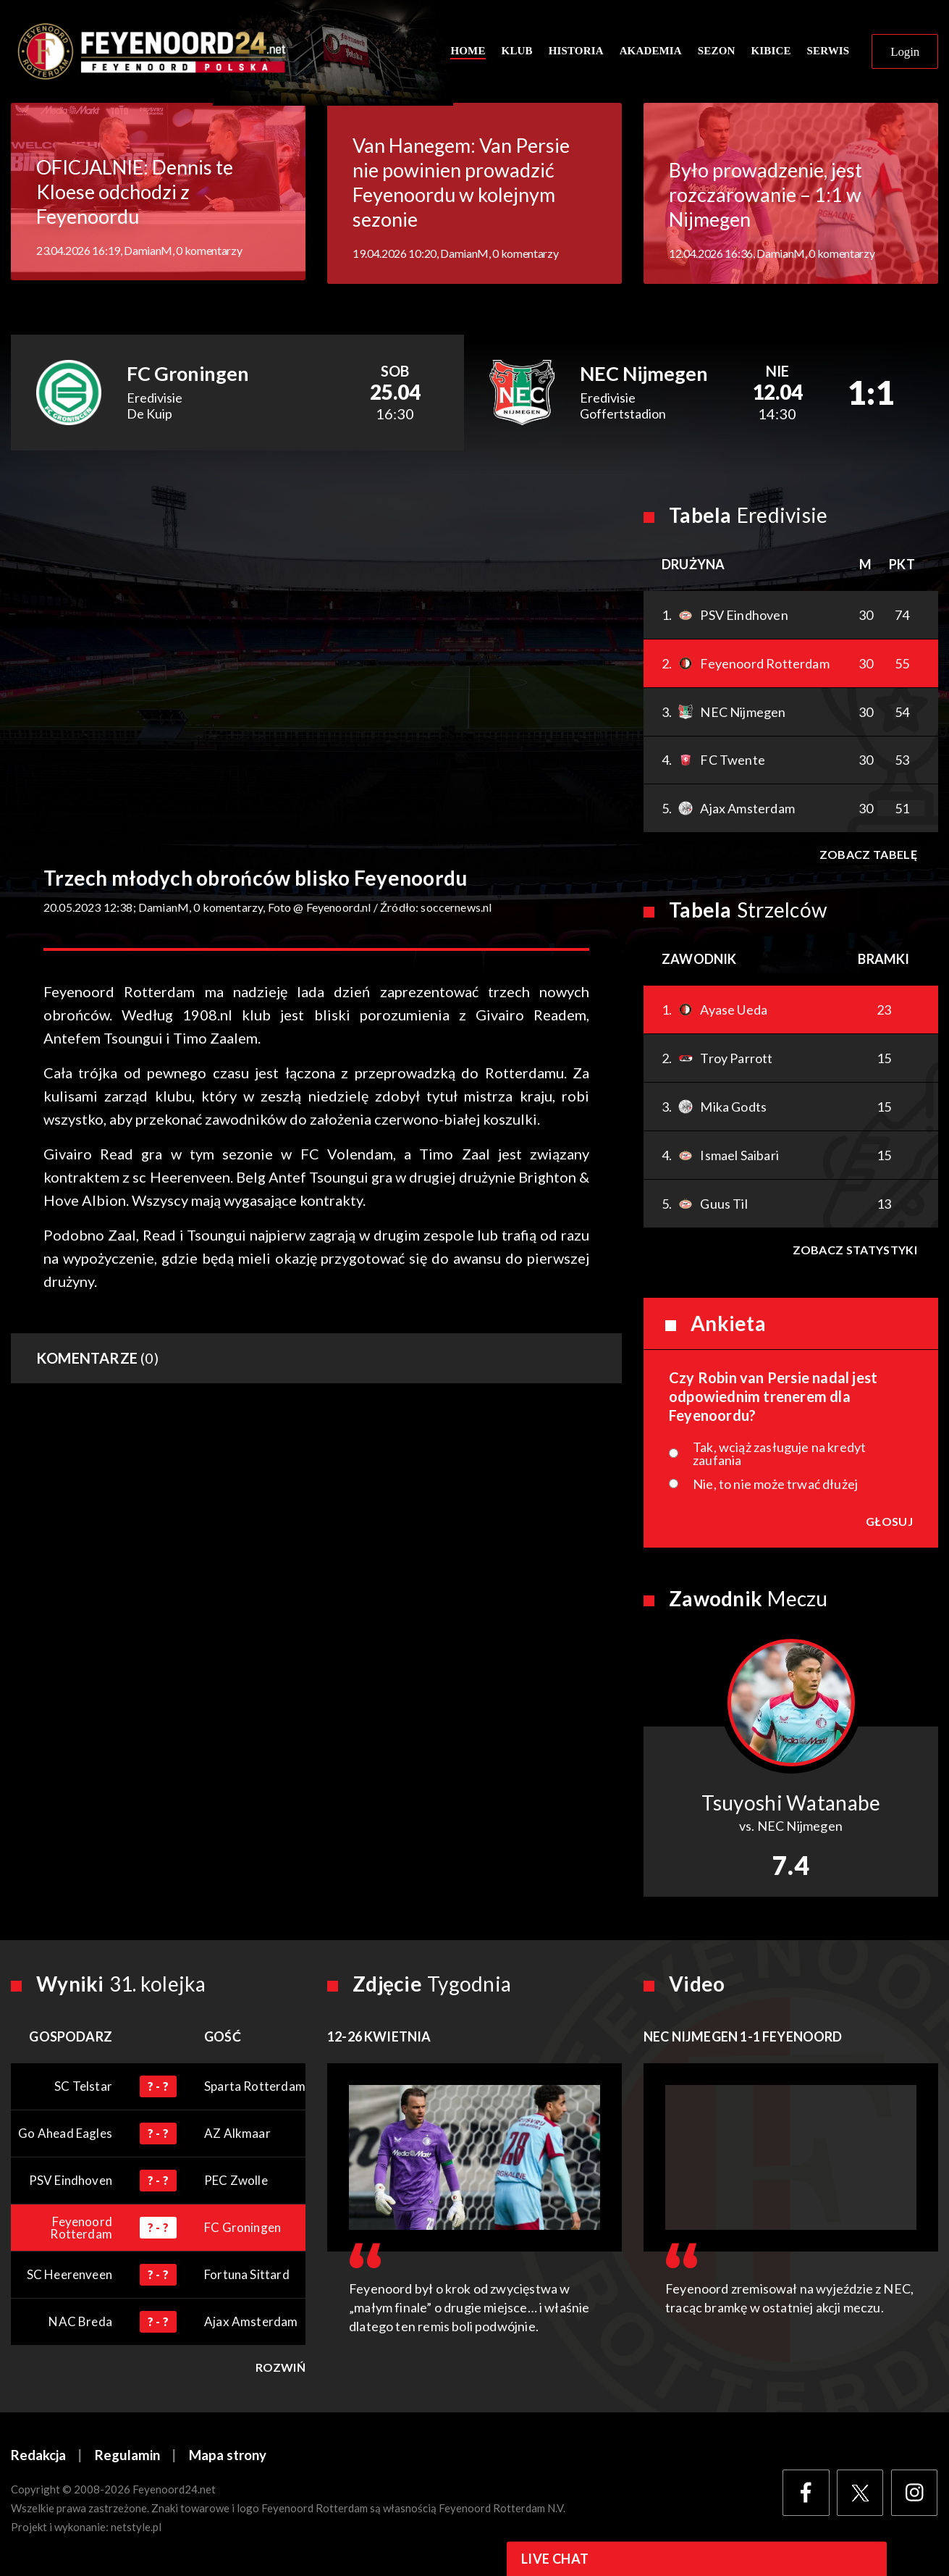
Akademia (651, 52)
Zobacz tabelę (867, 857)
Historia (576, 52)
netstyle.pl (136, 2530)
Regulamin (127, 2458)
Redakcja (38, 2458)
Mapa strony (228, 2458)
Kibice (770, 52)
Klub (517, 52)
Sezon (716, 52)
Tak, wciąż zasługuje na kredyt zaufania (779, 1456)
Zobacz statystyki (854, 1252)
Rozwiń (280, 2370)
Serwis (828, 52)
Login (904, 53)
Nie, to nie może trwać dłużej (775, 1486)
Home (467, 52)
